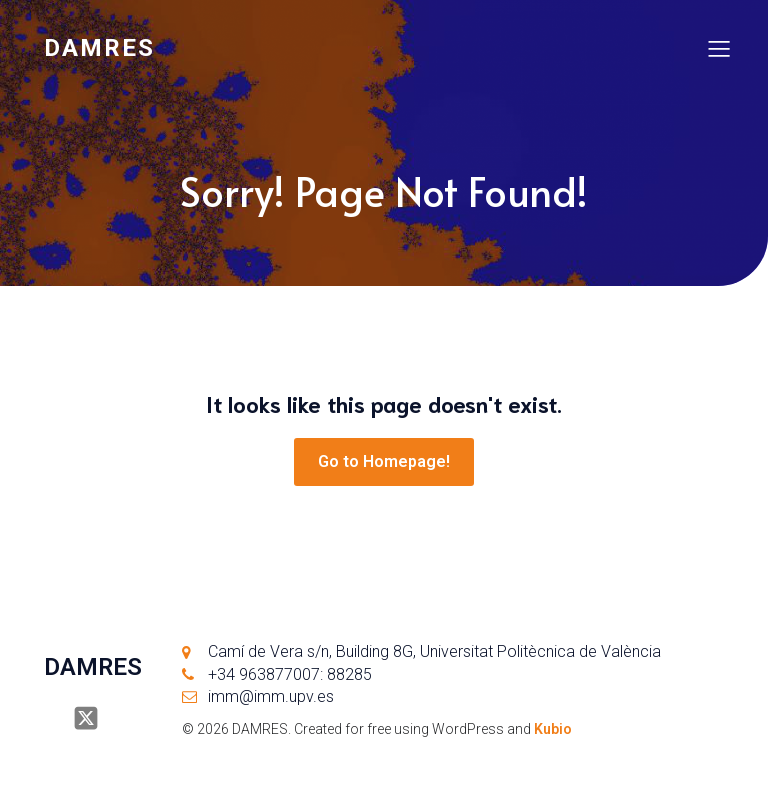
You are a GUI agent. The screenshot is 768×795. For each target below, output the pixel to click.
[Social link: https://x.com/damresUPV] (93, 718)
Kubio (553, 729)
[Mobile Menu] (719, 48)
